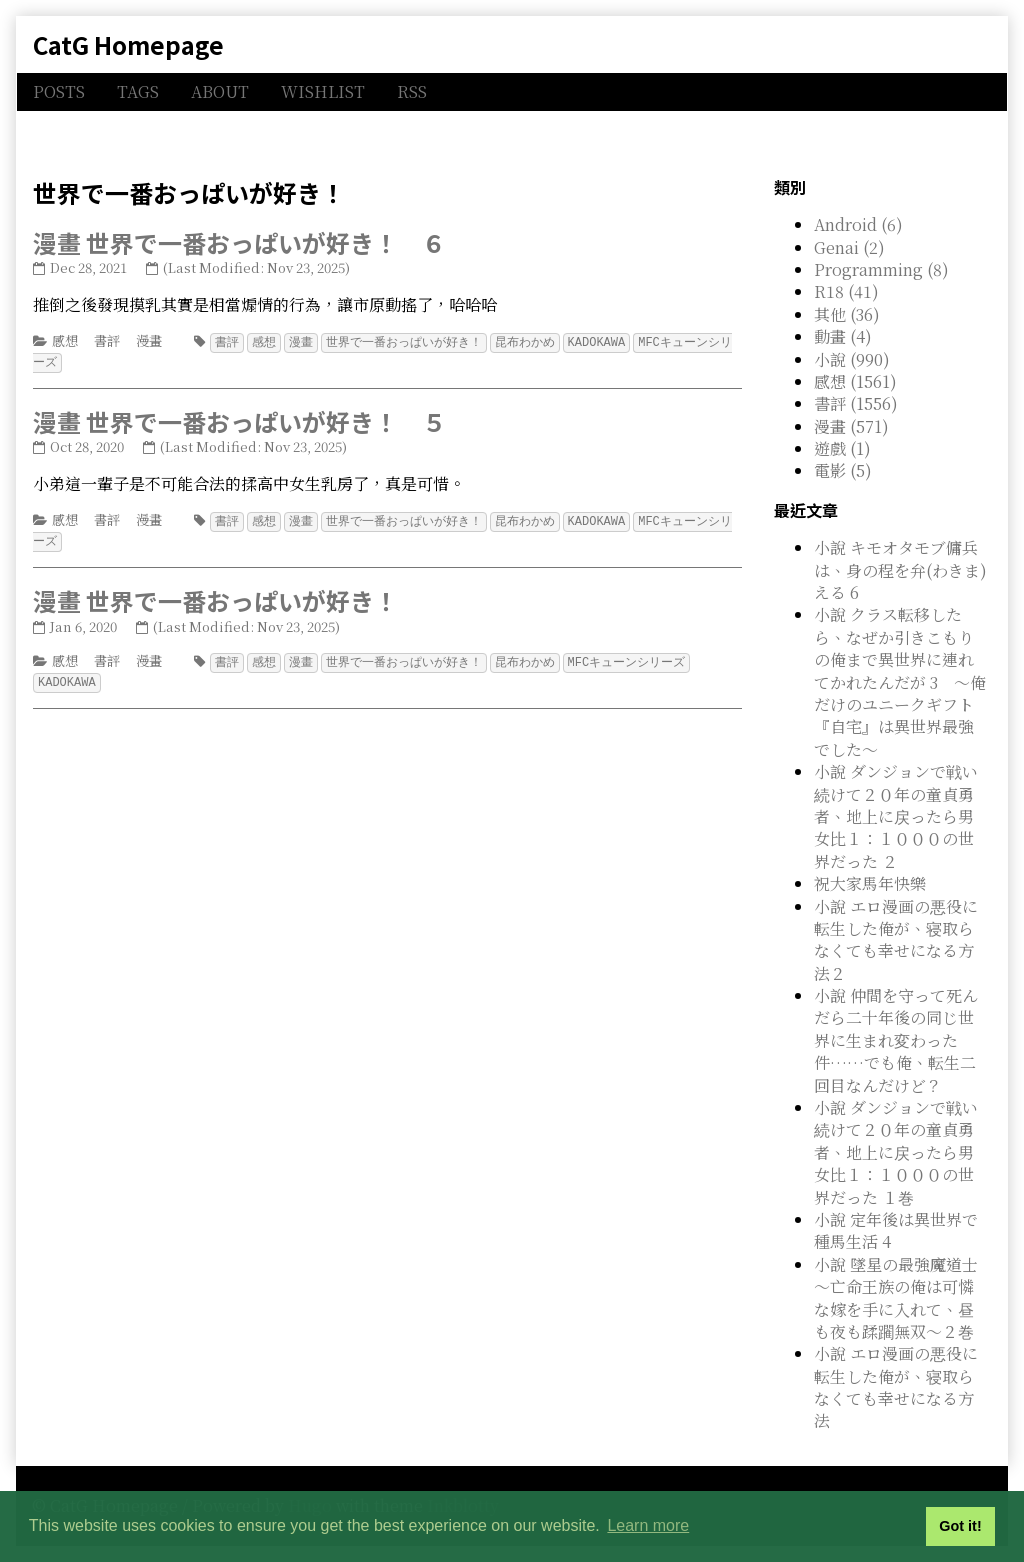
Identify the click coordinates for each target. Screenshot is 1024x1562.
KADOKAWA (597, 341)
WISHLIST (323, 91)
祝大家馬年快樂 (870, 883)
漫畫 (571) (851, 426)
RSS (412, 91)
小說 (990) (852, 359)
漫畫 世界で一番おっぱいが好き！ (215, 596)
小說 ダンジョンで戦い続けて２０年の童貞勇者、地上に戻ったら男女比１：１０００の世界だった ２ (896, 816)
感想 (65, 340)
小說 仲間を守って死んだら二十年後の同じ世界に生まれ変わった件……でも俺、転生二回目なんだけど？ (896, 1040)
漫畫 (149, 340)
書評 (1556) (856, 403)
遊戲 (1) (842, 448)
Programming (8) (881, 269)
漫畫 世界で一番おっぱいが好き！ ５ (239, 419)
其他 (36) (847, 314)
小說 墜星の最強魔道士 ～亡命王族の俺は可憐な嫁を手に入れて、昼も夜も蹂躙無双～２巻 (896, 1298)
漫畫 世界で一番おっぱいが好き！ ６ (239, 242)
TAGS (138, 91)
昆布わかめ (525, 341)
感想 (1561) (855, 381)
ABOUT (220, 91)
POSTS (59, 91)
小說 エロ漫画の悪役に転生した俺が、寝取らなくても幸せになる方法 (896, 1387)
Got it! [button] (960, 1526)
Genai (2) (849, 247)
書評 (107, 340)
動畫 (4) (843, 336)
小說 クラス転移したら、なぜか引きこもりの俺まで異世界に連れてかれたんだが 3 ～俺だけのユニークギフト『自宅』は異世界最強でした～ (900, 681)
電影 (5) (843, 470)
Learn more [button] (648, 1525)
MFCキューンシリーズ (627, 657)
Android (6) (858, 224)
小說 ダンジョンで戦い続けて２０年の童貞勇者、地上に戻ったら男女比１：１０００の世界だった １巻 (896, 1152)
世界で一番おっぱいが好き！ (404, 341)
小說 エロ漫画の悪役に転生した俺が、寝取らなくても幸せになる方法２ (896, 940)
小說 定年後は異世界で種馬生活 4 (896, 1230)
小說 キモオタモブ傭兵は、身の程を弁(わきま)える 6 (900, 570)
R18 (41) (846, 291)
